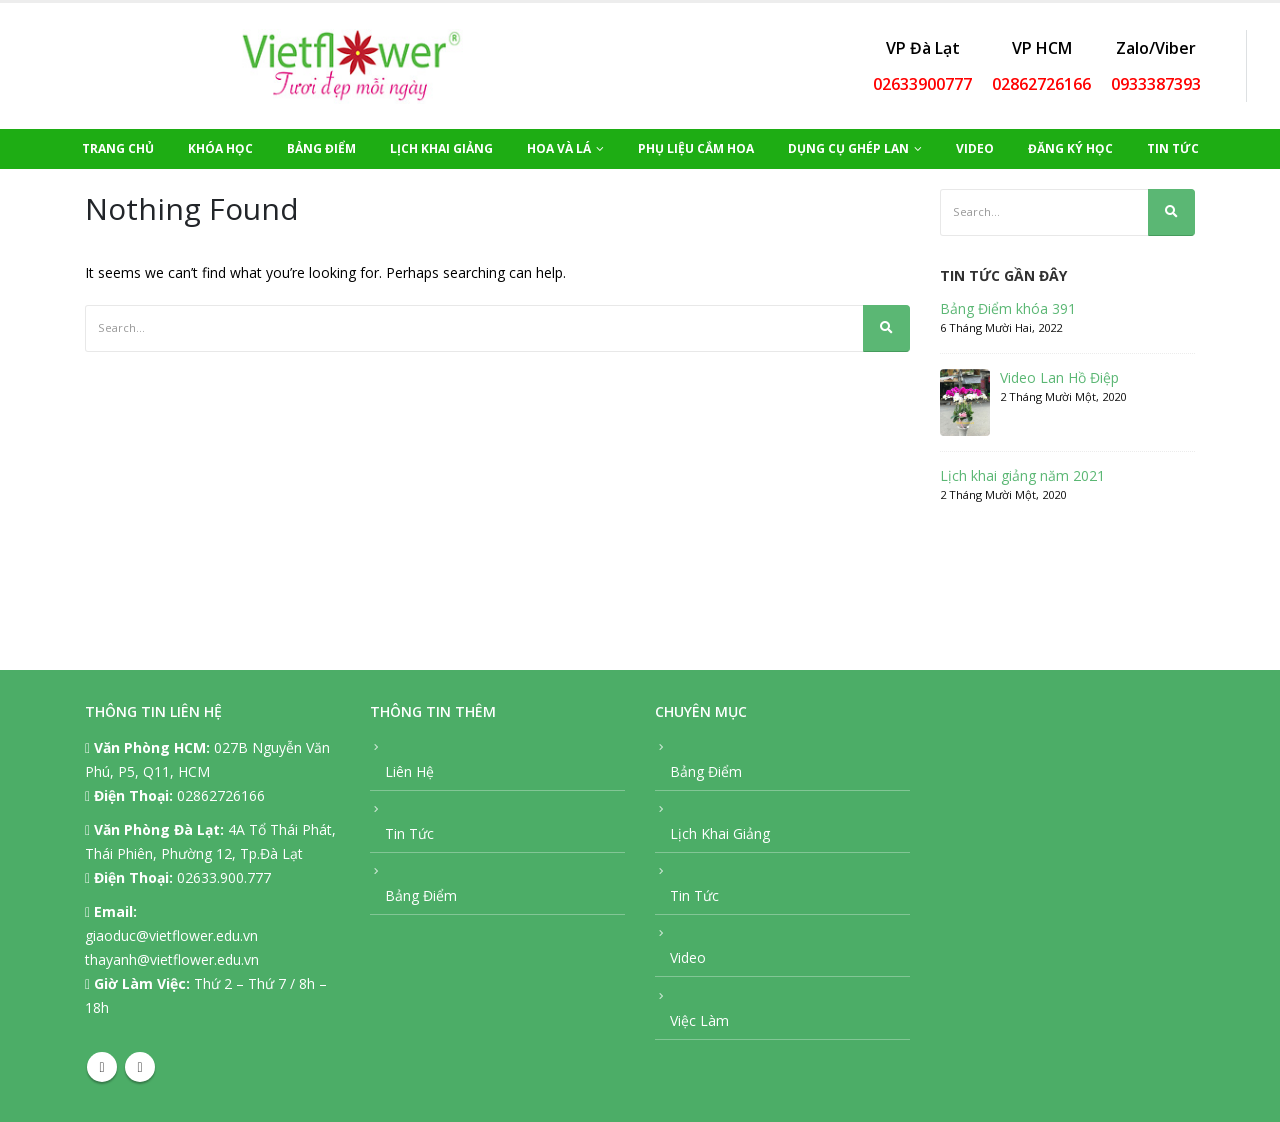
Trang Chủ (118, 148)
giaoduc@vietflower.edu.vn (171, 935)
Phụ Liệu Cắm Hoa (696, 148)
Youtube (140, 1067)
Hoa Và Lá (559, 148)
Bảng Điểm (321, 148)
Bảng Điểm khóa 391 (1008, 309)
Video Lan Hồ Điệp (1059, 378)
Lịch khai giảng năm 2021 (1022, 476)
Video (975, 148)
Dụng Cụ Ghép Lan (848, 148)
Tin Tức (1173, 148)
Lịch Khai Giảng (441, 148)
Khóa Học (220, 148)
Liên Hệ (409, 771)
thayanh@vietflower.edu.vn (172, 959)
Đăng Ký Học (1070, 148)
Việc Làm (699, 1020)
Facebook (102, 1067)
